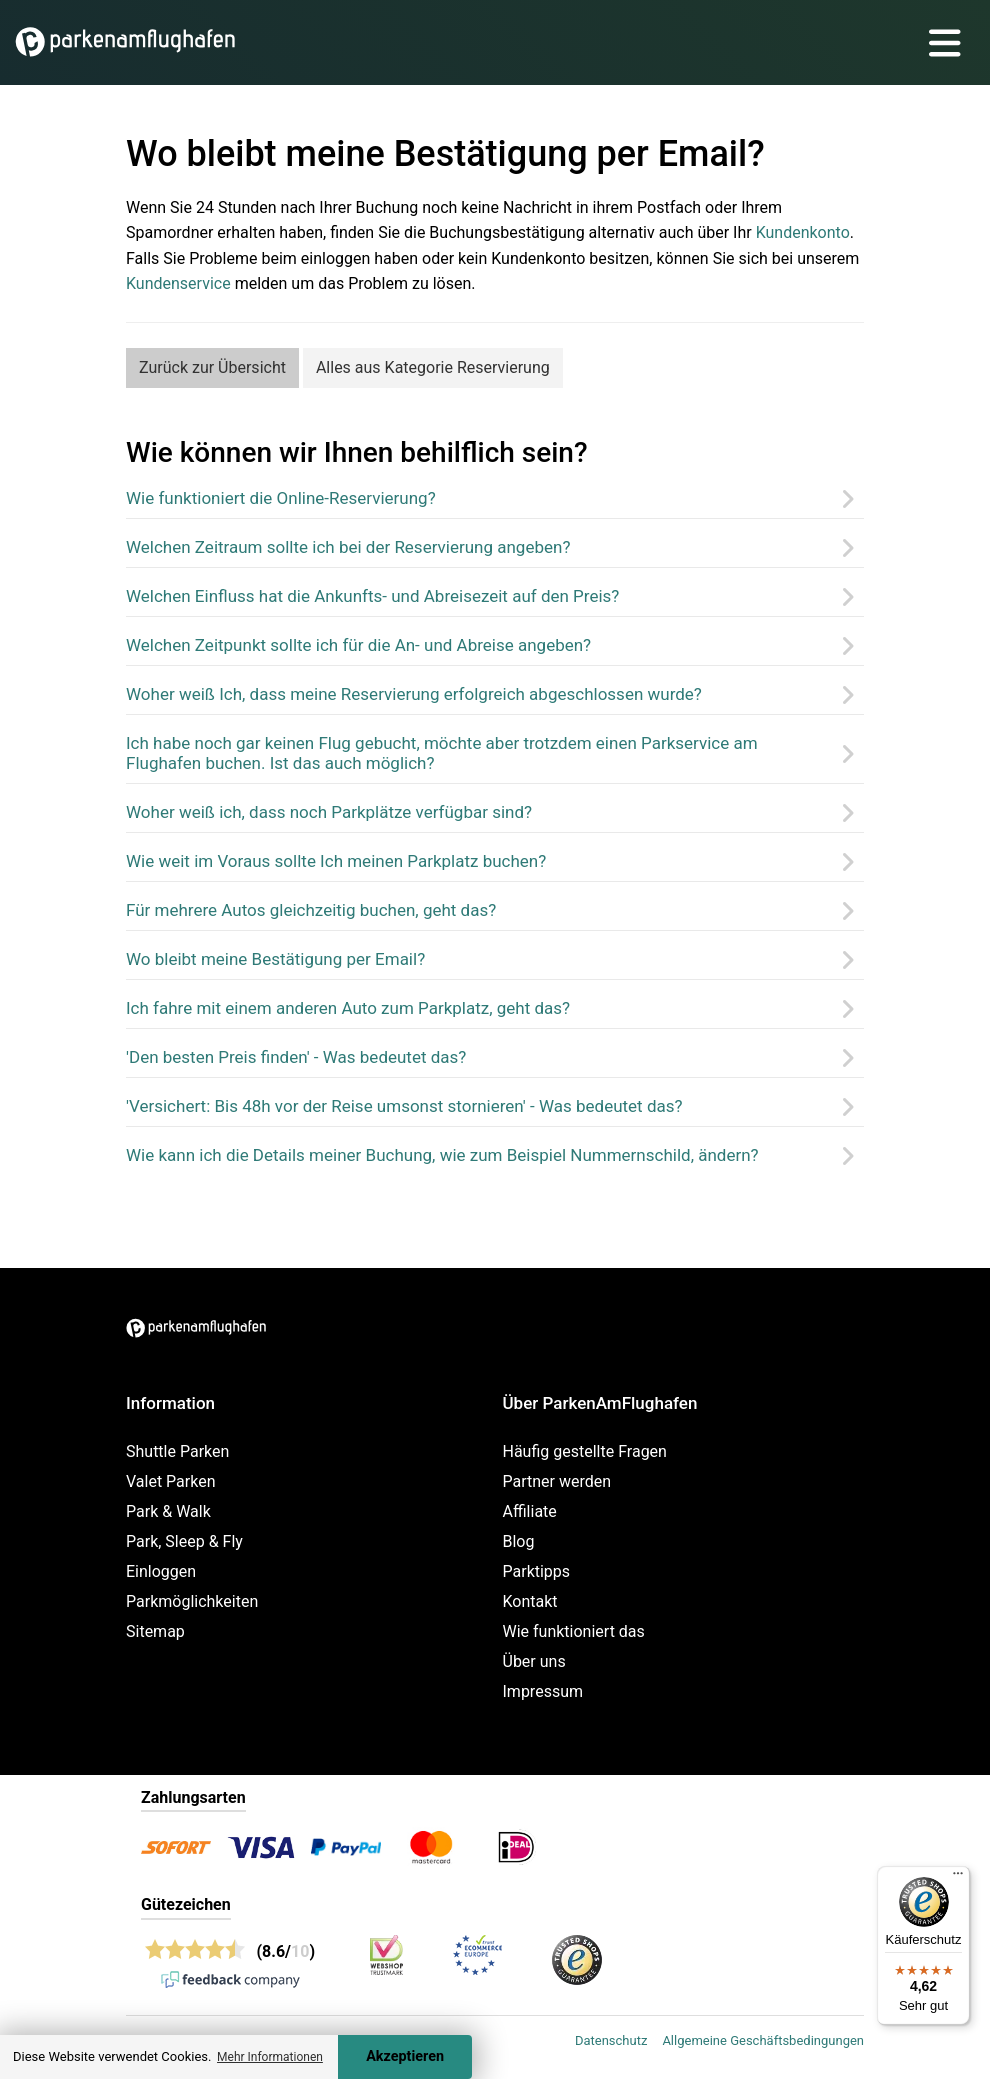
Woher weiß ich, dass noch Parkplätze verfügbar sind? (329, 812)
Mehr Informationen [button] (270, 2057)
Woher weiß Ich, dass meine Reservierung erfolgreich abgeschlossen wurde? (414, 694)
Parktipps (537, 1571)
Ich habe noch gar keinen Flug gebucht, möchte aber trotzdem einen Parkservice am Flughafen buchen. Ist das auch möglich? (442, 753)
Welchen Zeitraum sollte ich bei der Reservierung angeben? (348, 547)
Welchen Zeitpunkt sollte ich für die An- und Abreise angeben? (358, 645)
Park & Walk (168, 1511)
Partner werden (557, 1481)
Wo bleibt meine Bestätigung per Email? (275, 959)
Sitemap (155, 1631)
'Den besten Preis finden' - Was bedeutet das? (296, 1057)
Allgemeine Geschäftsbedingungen (763, 2040)
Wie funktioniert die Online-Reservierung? (281, 498)
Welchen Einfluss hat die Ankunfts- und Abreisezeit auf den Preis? (372, 596)
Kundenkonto (803, 232)
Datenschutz (611, 2040)
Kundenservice (178, 283)
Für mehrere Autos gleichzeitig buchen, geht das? (311, 910)
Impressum (543, 1691)
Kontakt (530, 1601)
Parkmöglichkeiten (192, 1601)
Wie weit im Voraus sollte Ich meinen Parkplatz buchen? (336, 861)
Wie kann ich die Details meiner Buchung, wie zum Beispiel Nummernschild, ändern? (442, 1155)
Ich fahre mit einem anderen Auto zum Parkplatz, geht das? (348, 1008)
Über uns (534, 1661)
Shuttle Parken (177, 1451)
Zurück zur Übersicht (212, 367)
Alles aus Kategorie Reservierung (433, 367)
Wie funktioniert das (574, 1631)
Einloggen (161, 1571)
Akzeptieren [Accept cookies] (405, 2056)
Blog (519, 1541)
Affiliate (530, 1511)
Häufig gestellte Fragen (585, 1451)
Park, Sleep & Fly (184, 1541)
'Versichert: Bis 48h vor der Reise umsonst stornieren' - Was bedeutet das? (404, 1106)
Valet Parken (171, 1481)
